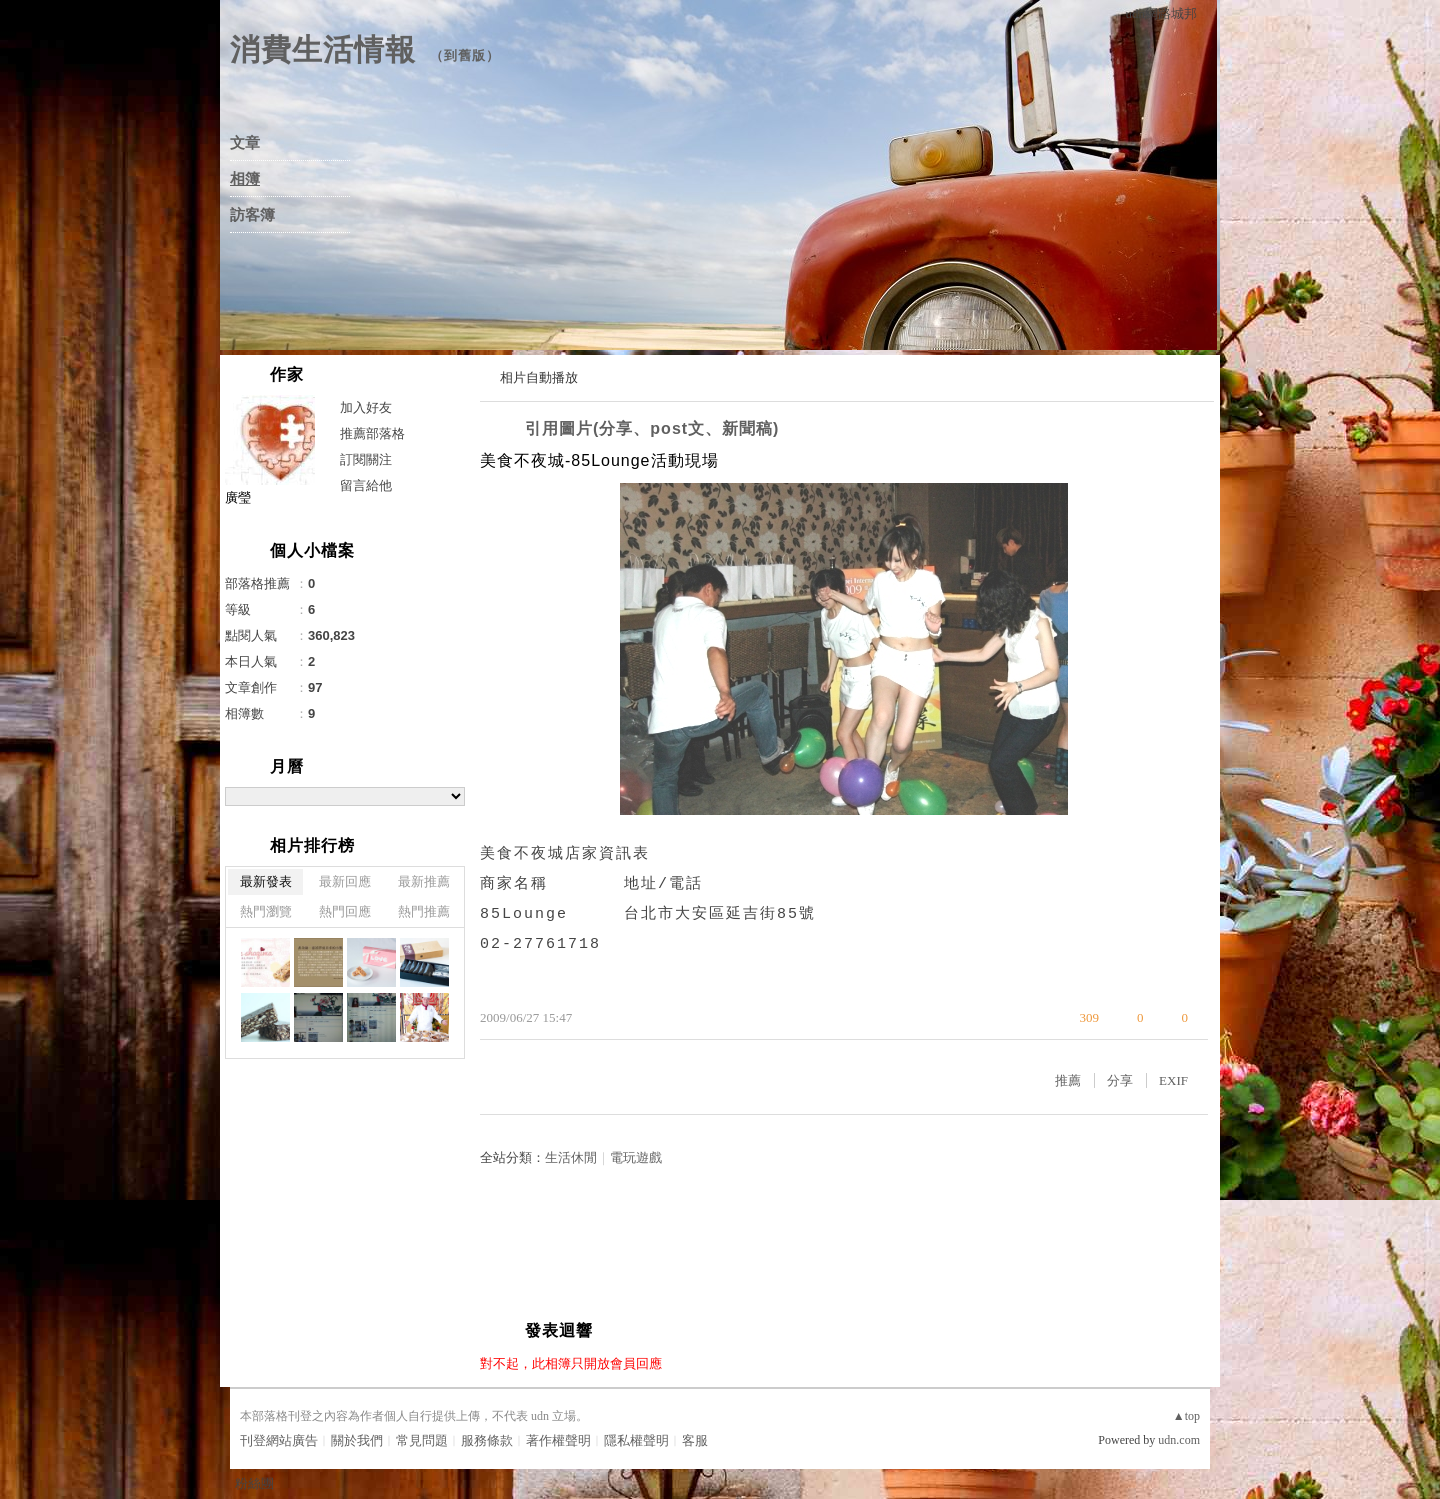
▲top (1186, 1416)
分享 (1120, 1080)
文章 (245, 143)
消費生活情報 (323, 49)
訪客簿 (252, 215)
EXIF (1173, 1080)
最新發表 (266, 881)
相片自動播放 (539, 377)
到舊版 (465, 55)
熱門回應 (345, 911)
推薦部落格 (372, 433)
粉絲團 (254, 1483)
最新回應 (345, 881)
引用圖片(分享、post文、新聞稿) (652, 428)
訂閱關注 (366, 459)
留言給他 (366, 485)
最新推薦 (424, 881)
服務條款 (487, 1440)
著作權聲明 (558, 1440)
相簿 (245, 179)
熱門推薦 (424, 911)
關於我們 (357, 1440)
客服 (695, 1440)
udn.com (1179, 1440)
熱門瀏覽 (266, 911)
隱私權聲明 (636, 1440)
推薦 (1068, 1080)
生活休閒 (571, 1157)
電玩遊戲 (636, 1157)
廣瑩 (238, 497)
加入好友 (366, 407)
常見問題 (422, 1440)
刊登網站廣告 (279, 1440)
